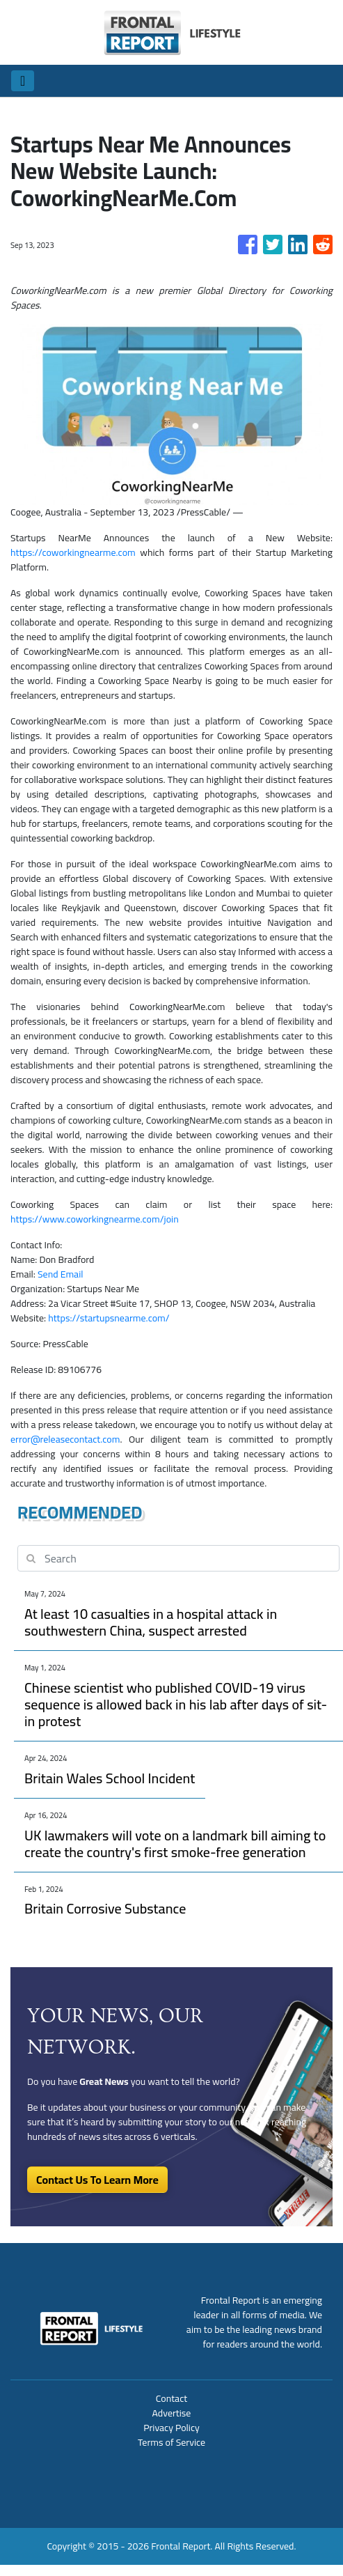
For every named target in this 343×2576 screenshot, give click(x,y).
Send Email (60, 1274)
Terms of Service (171, 2442)
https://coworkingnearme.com (73, 552)
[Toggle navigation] (22, 80)
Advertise (171, 2413)
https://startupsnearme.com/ (108, 1318)
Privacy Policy (171, 2428)
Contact (171, 2398)
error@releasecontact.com (65, 1439)
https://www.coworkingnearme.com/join (94, 1219)
